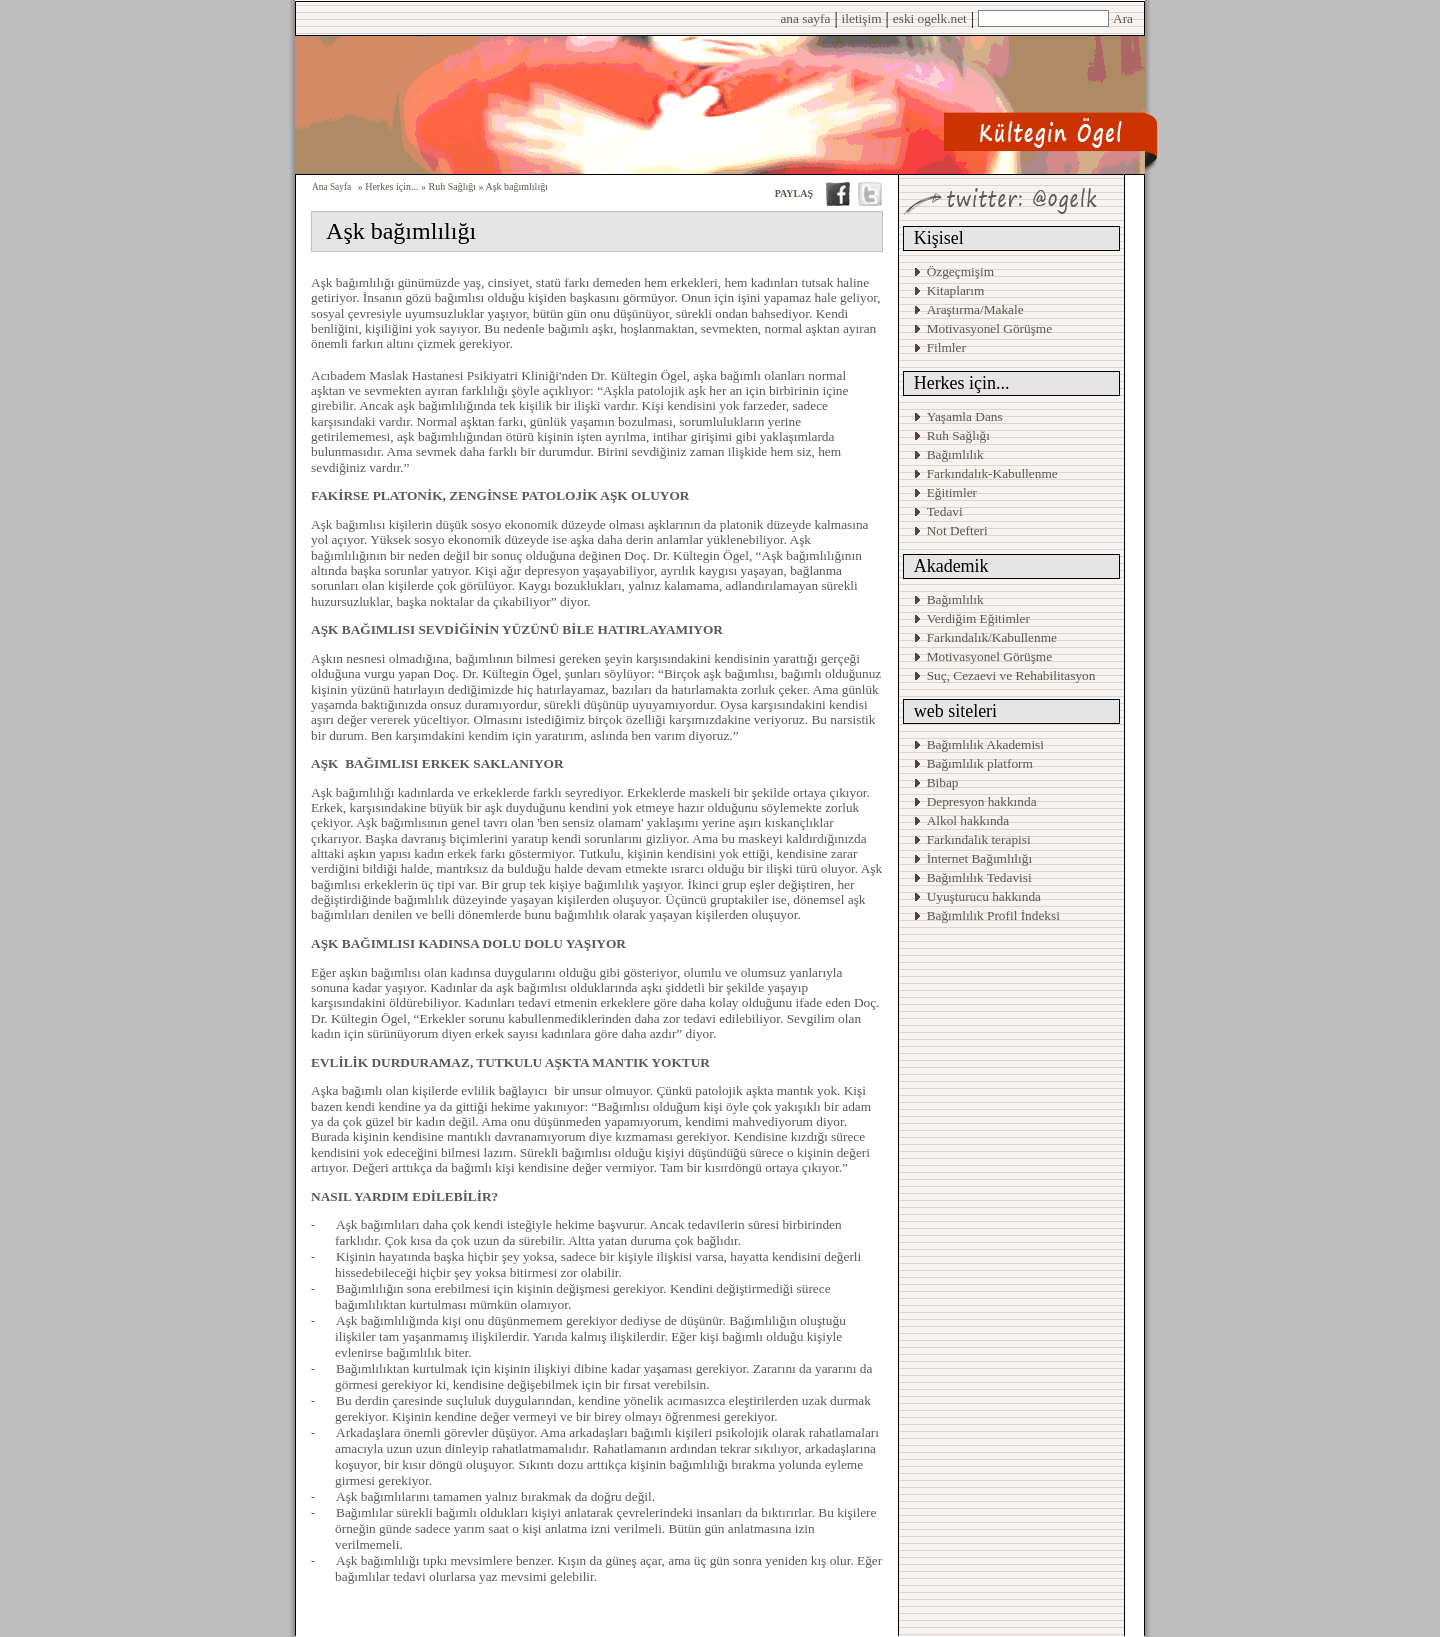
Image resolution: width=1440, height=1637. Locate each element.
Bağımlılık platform (980, 763)
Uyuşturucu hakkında (984, 896)
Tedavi (945, 511)
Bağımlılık (955, 454)
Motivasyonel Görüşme (990, 328)
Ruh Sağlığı (958, 435)
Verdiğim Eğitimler (978, 618)
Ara (1123, 18)
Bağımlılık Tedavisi (979, 877)
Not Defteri (957, 530)
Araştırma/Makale (975, 309)
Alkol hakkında (968, 820)
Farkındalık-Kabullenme (992, 473)
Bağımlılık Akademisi (987, 744)
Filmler (946, 347)
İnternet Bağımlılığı (980, 858)
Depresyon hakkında (982, 801)
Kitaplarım (956, 290)
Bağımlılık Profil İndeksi (993, 915)
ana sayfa (805, 18)
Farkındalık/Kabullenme (992, 637)
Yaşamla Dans (965, 416)
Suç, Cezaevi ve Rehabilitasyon (1011, 675)
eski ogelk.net (930, 18)
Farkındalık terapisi (979, 839)
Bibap (943, 782)
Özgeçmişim (960, 271)
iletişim (862, 18)
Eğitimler (952, 492)
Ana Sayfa (331, 187)
